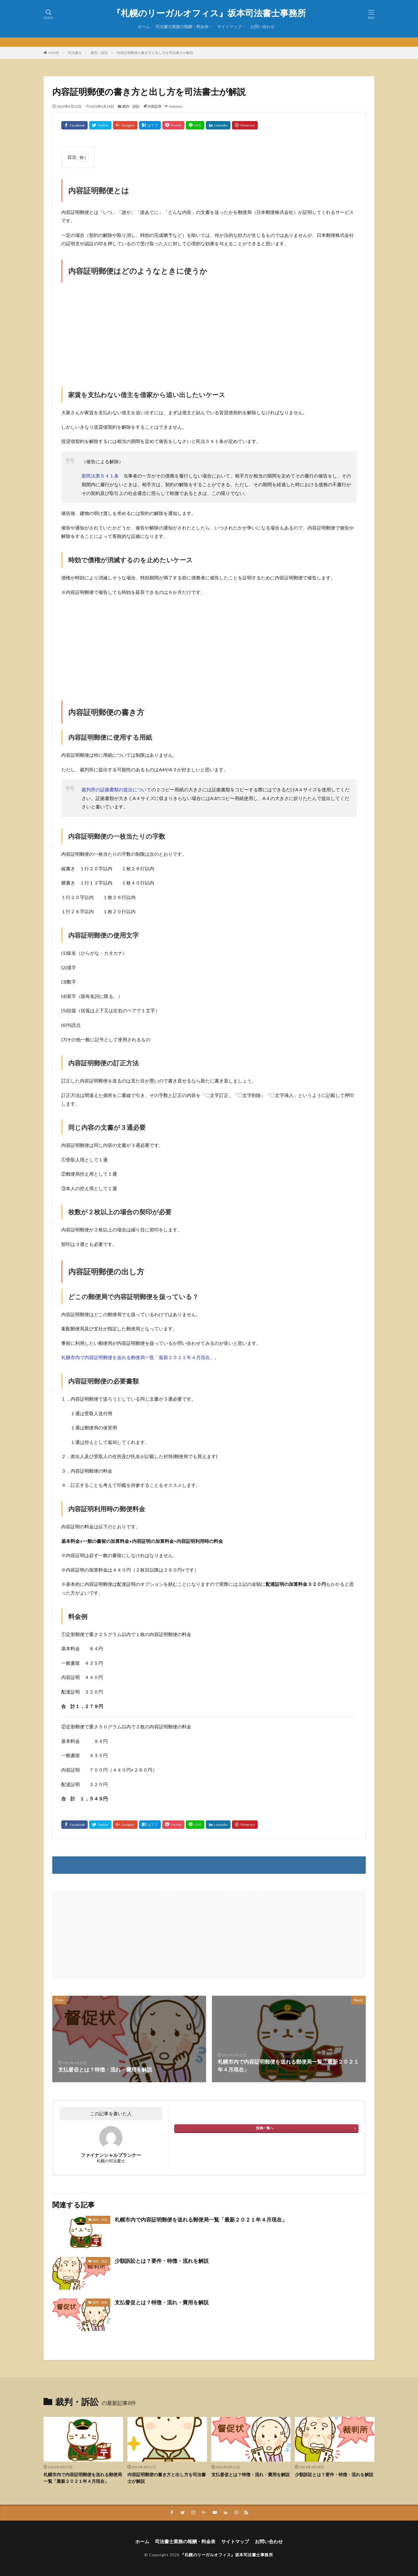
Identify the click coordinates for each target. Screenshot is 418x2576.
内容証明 (154, 106)
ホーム (144, 26)
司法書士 (75, 53)
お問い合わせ (262, 26)
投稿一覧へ (264, 2128)
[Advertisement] (209, 329)
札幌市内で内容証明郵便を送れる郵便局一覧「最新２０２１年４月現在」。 (140, 1357)
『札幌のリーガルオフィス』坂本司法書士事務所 (209, 13)
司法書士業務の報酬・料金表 (182, 26)
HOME (53, 53)
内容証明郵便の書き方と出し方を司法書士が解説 (155, 53)
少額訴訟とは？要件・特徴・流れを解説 (162, 2261)
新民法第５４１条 (100, 475)
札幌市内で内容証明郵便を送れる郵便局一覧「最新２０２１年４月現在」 (201, 2219)
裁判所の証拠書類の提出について (116, 789)
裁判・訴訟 (99, 53)
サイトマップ (229, 26)
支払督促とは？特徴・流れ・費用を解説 (162, 2302)
